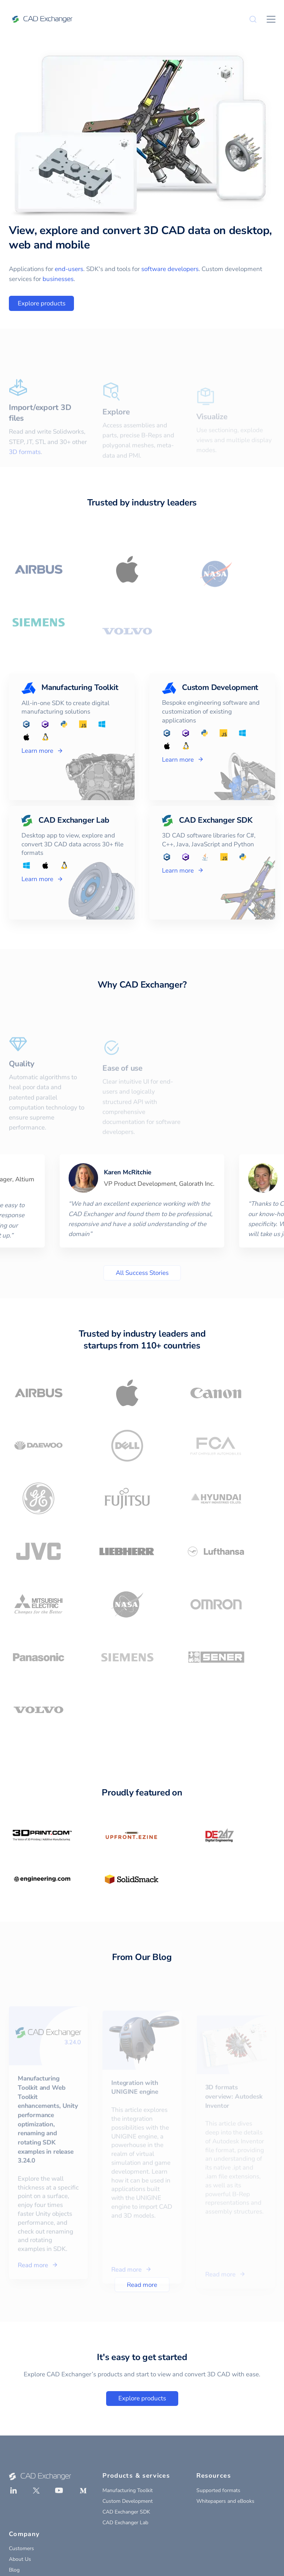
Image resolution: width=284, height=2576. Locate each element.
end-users (69, 269)
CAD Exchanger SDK (126, 2511)
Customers (21, 2548)
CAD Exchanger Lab (125, 2522)
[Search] (253, 19)
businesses (58, 279)
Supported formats (218, 2490)
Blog (14, 2569)
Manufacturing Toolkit (127, 2490)
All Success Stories (142, 1273)
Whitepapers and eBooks (225, 2501)
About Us (20, 2559)
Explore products (41, 303)
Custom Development (127, 2501)
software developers (170, 269)
